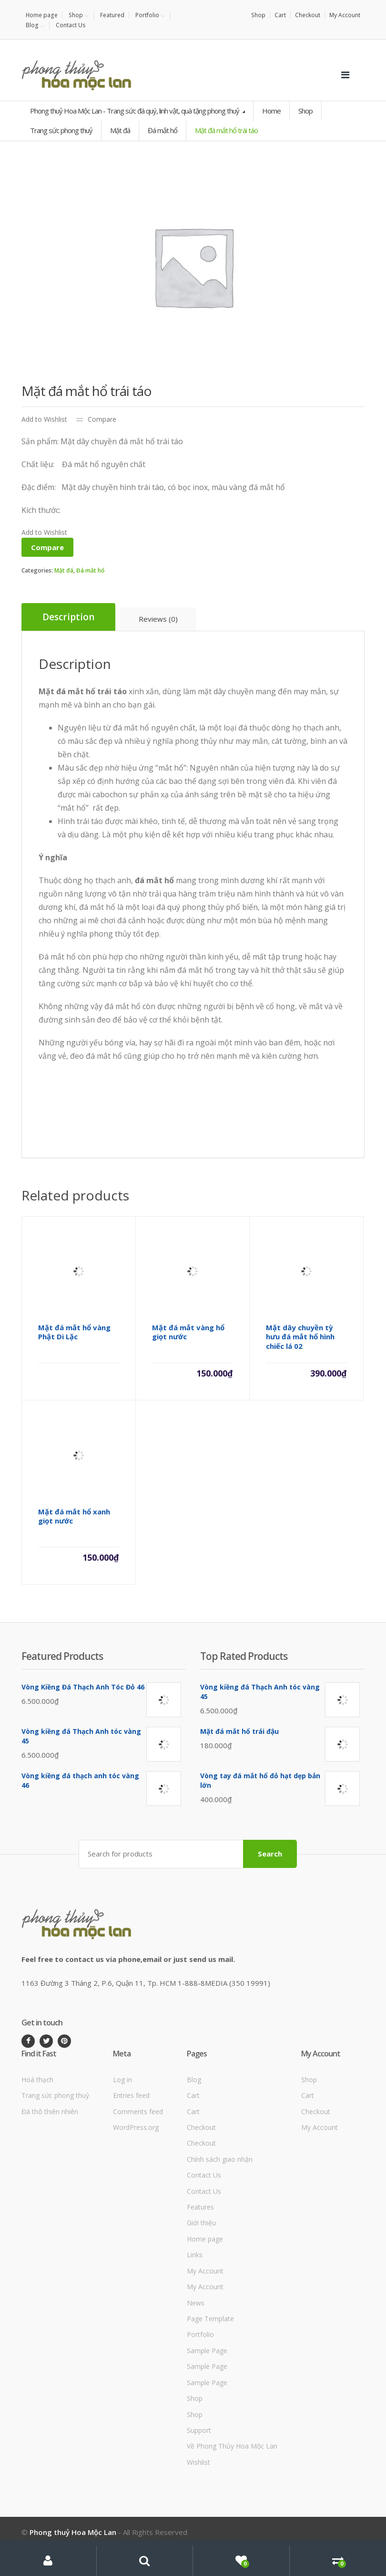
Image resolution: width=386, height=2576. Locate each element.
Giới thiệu (201, 2222)
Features (200, 2206)
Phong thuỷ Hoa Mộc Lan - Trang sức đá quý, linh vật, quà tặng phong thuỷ (135, 110)
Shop (75, 15)
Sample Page (207, 2350)
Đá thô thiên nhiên (49, 2111)
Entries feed (131, 2095)
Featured (112, 15)
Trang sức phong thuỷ (55, 2095)
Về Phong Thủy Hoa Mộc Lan (232, 2446)
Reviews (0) (158, 619)
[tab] (68, 617)
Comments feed (138, 2111)
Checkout (307, 15)
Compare (102, 419)
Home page (42, 15)
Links (195, 2254)
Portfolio (147, 15)
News (195, 2302)
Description (68, 617)
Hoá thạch (37, 2079)
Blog (32, 25)
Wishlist (198, 2462)
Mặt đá (63, 570)
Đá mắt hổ (90, 570)
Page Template (210, 2318)
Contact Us (70, 25)
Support (199, 2430)
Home (271, 110)
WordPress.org (136, 2127)
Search (270, 1853)
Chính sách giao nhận (220, 2159)
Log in (122, 2079)
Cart (280, 15)
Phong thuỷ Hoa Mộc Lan (73, 2532)
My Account (344, 15)
